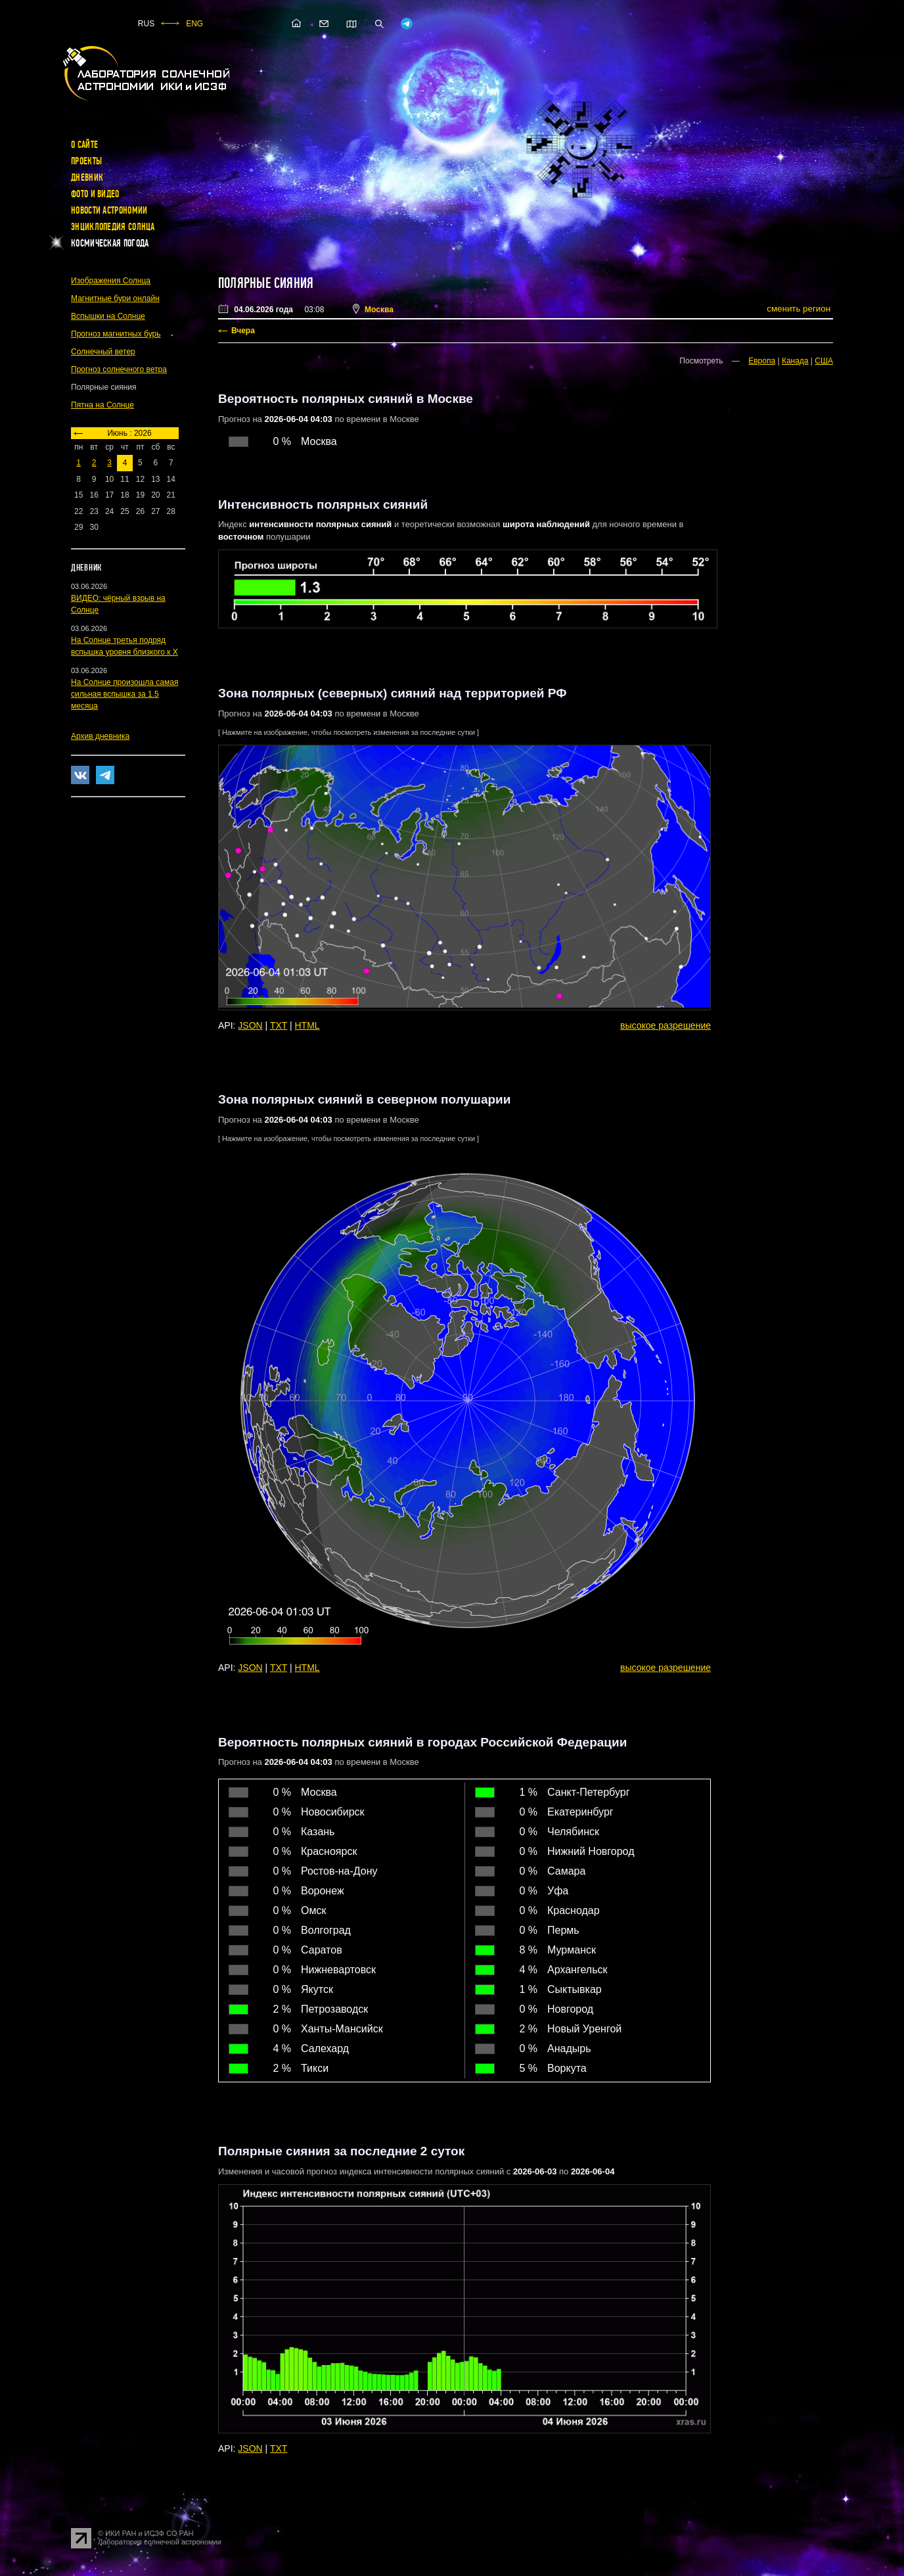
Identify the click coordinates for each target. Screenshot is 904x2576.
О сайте (84, 145)
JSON (250, 1025)
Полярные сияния (265, 283)
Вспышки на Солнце (108, 316)
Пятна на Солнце (102, 405)
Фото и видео (95, 194)
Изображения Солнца (110, 280)
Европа (761, 360)
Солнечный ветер (103, 351)
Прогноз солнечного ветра (119, 369)
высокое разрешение (665, 1025)
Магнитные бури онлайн (115, 298)
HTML (307, 1025)
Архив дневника (100, 736)
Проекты (86, 161)
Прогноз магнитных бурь (115, 334)
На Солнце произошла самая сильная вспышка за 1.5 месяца (124, 694)
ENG (194, 23)
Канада (795, 360)
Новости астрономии (109, 210)
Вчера (243, 330)
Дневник (87, 177)
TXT (278, 1025)
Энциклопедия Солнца (113, 227)
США (824, 360)
